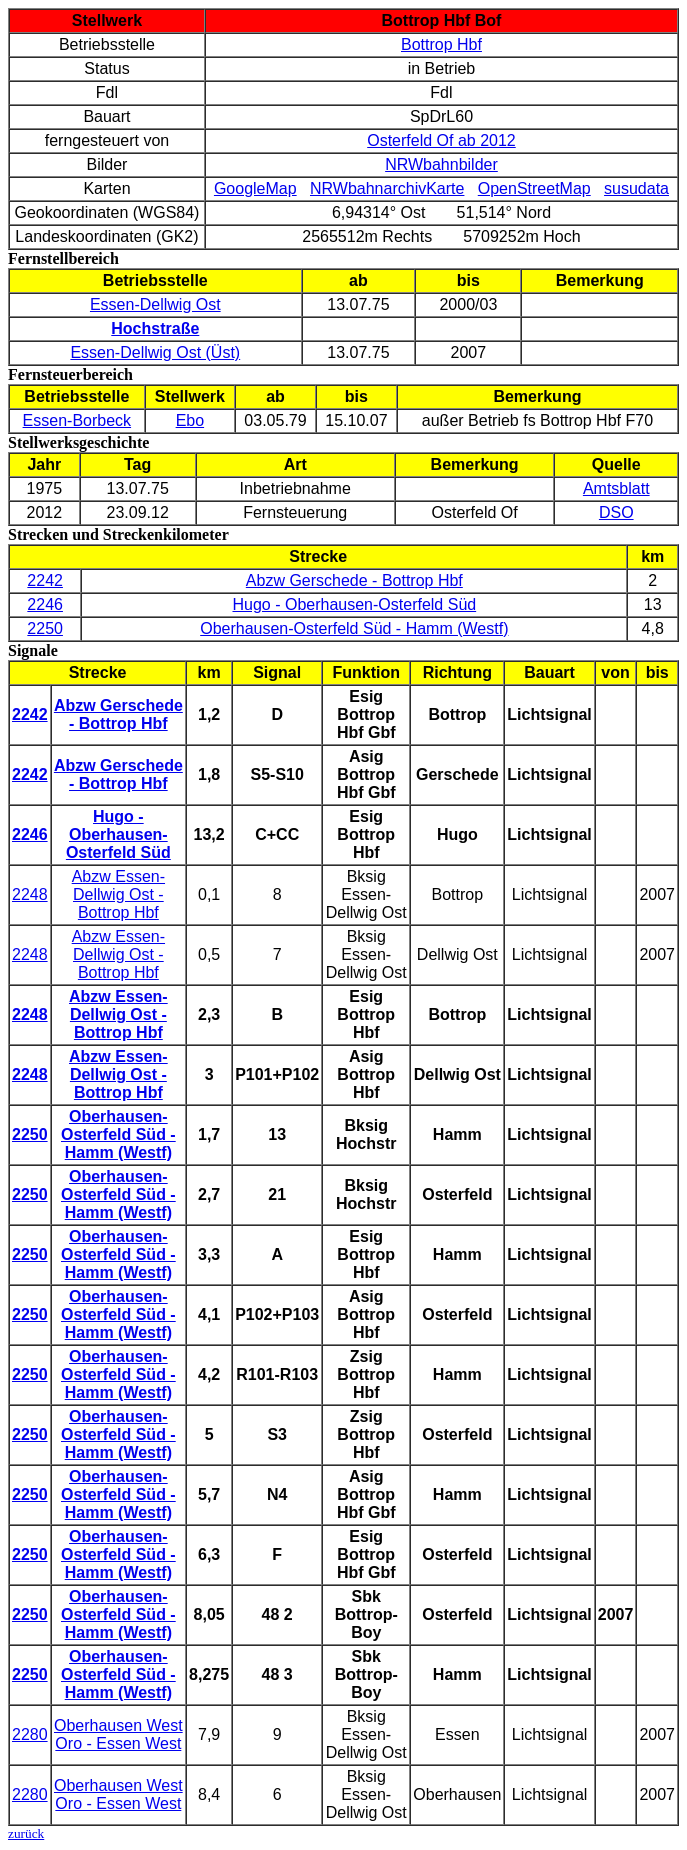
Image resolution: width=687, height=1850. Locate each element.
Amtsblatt (616, 488)
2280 (30, 1734)
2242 (45, 580)
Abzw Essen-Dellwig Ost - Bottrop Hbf (118, 894)
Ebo (190, 420)
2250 (45, 628)
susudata (636, 188)
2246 (45, 604)
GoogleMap (255, 188)
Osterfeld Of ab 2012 (441, 140)
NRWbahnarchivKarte (387, 188)
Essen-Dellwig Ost (155, 304)
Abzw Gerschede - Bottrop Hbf (354, 580)
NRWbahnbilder (441, 164)
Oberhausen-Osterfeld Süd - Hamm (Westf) (354, 628)
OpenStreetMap (534, 188)
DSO (616, 512)
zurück (26, 1833)
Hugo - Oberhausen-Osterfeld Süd (354, 604)
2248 (30, 894)
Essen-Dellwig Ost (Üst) (155, 352)
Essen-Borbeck (77, 420)
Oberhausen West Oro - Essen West (118, 1734)
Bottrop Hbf (441, 44)
